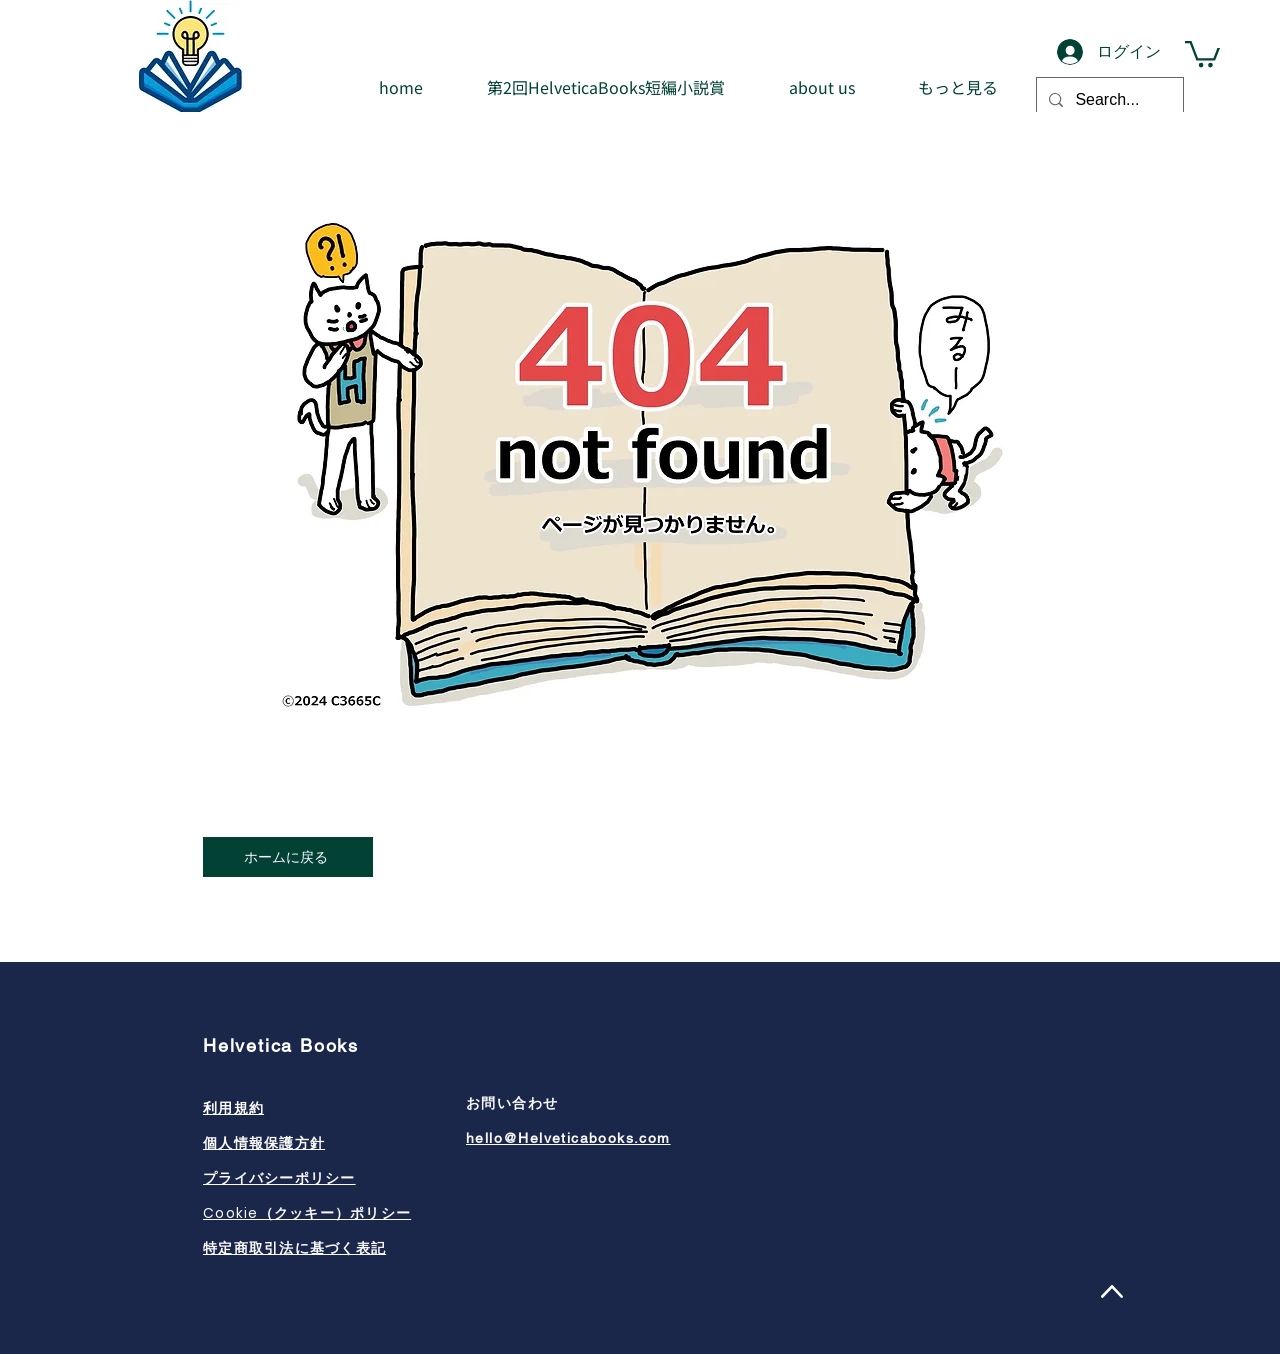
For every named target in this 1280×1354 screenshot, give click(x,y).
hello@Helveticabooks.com (568, 1138)
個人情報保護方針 (264, 1143)
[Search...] (1108, 99)
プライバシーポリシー (279, 1178)
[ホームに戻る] (288, 857)
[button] (1202, 52)
